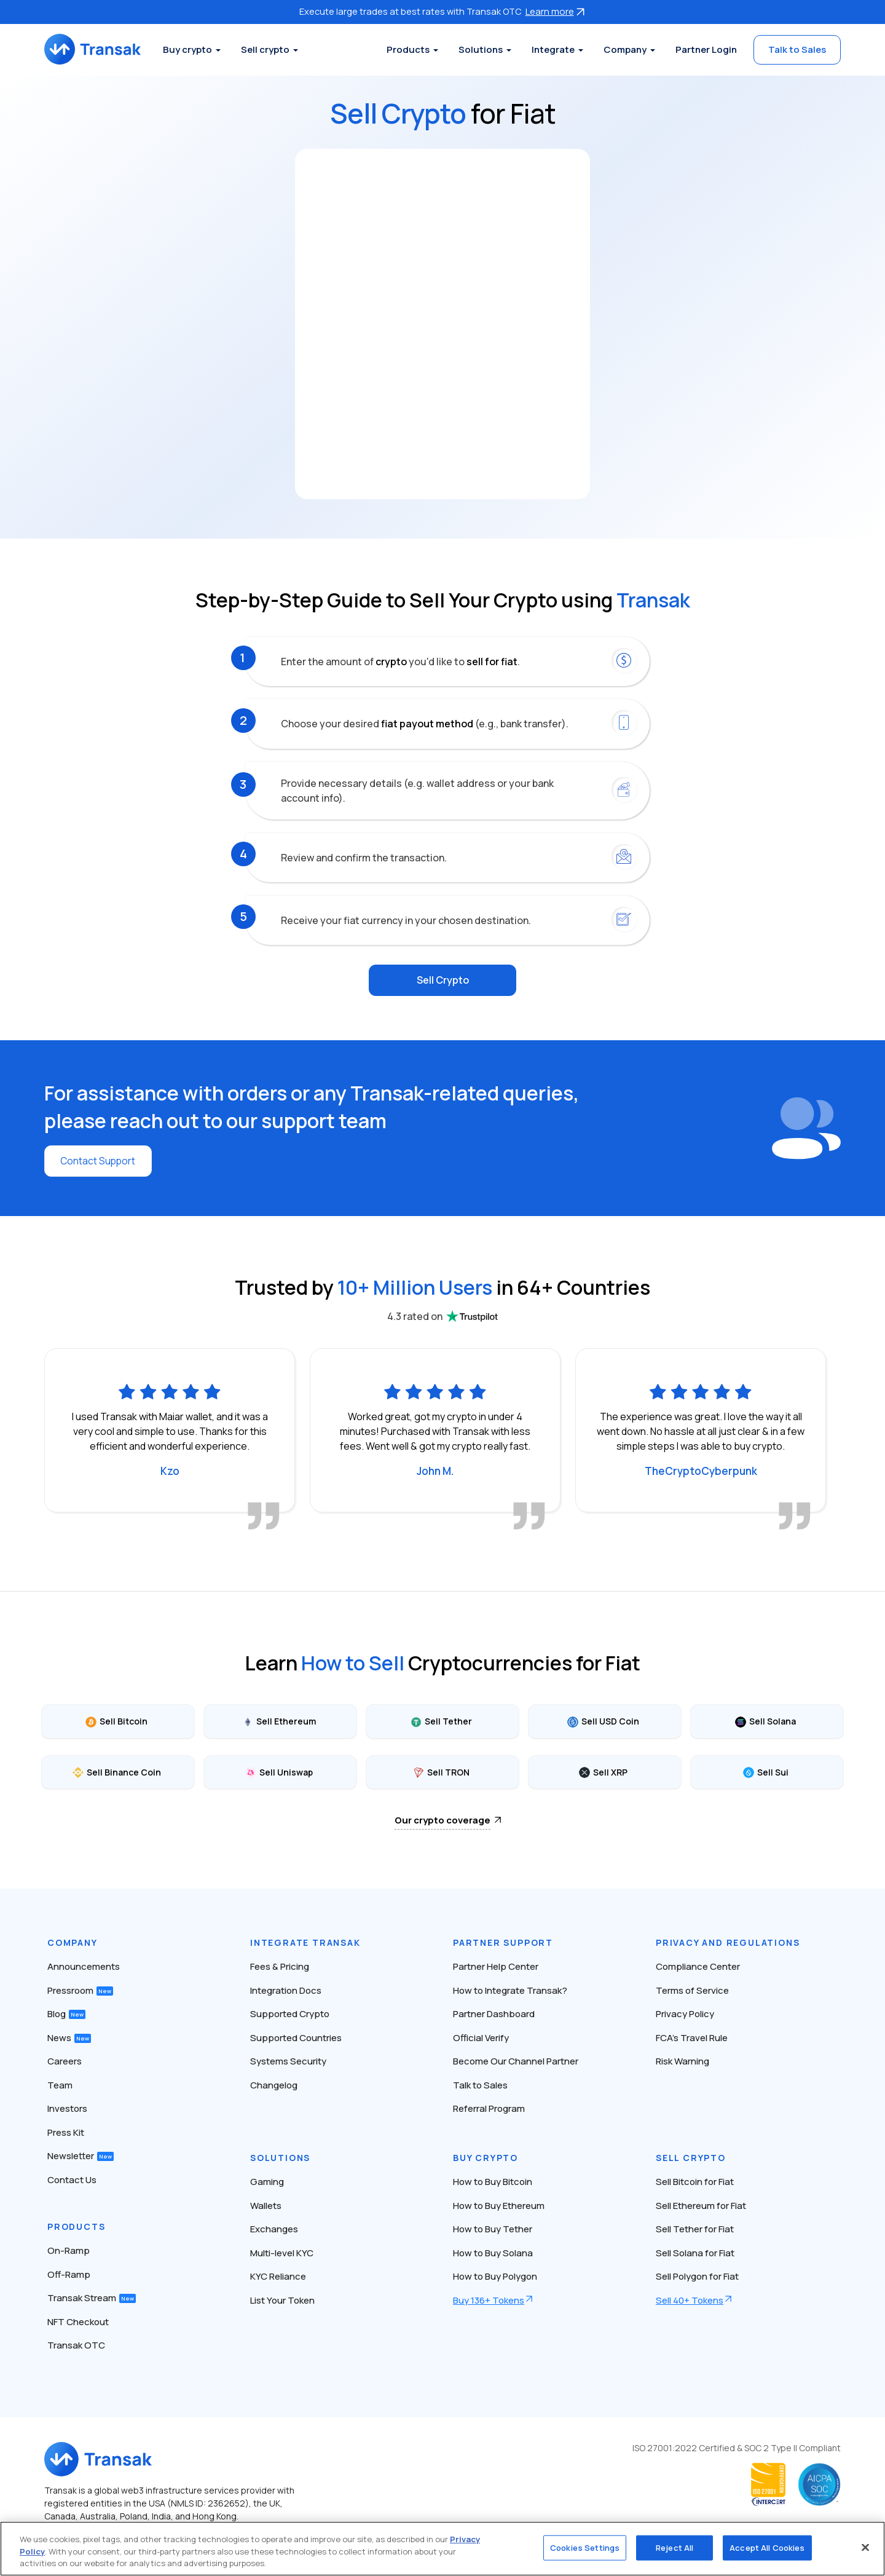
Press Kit (65, 2131)
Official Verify (481, 2037)
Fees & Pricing (279, 1965)
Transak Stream (91, 2297)
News (69, 2037)
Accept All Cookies (767, 2547)
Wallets (265, 2205)
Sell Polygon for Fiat (697, 2275)
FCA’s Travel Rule (692, 2037)
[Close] (865, 2547)
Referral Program (489, 2107)
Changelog (273, 2084)
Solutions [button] (480, 49)
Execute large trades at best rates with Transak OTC (442, 11)
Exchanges (274, 2228)
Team (60, 2084)
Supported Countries (296, 2037)
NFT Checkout (78, 2321)
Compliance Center (698, 1965)
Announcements (83, 1965)
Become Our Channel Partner (515, 2060)
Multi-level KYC (281, 2252)
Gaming (267, 2181)
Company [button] (625, 49)
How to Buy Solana (493, 2252)
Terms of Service (692, 1989)
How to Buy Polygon (495, 2275)
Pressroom (80, 1989)
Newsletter (80, 2155)
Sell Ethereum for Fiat (701, 2205)
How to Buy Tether (492, 2228)
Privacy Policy (685, 2013)
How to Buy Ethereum (499, 2205)
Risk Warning (682, 2060)
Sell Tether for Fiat (695, 2228)
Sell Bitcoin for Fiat (695, 2181)
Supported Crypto (289, 2013)
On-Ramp (68, 2249)
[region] (442, 2548)
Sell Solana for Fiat (695, 2252)
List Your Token (282, 2299)
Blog (66, 2013)
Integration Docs (285, 1989)
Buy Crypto (485, 2157)
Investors (67, 2107)
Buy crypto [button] (193, 49)
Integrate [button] (553, 49)
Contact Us (71, 2179)
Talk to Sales (797, 49)
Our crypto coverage (442, 1819)
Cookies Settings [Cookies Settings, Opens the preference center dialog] (585, 2547)
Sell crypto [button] (271, 49)
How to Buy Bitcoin (492, 2181)
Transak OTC (76, 2344)
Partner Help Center (495, 1965)
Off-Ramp (68, 2273)
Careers (64, 2060)
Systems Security (288, 2060)
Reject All (674, 2547)
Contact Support (99, 1160)
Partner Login (706, 49)
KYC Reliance (278, 2275)
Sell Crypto (443, 980)
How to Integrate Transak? (510, 1989)
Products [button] (408, 49)
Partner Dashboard (494, 2013)
